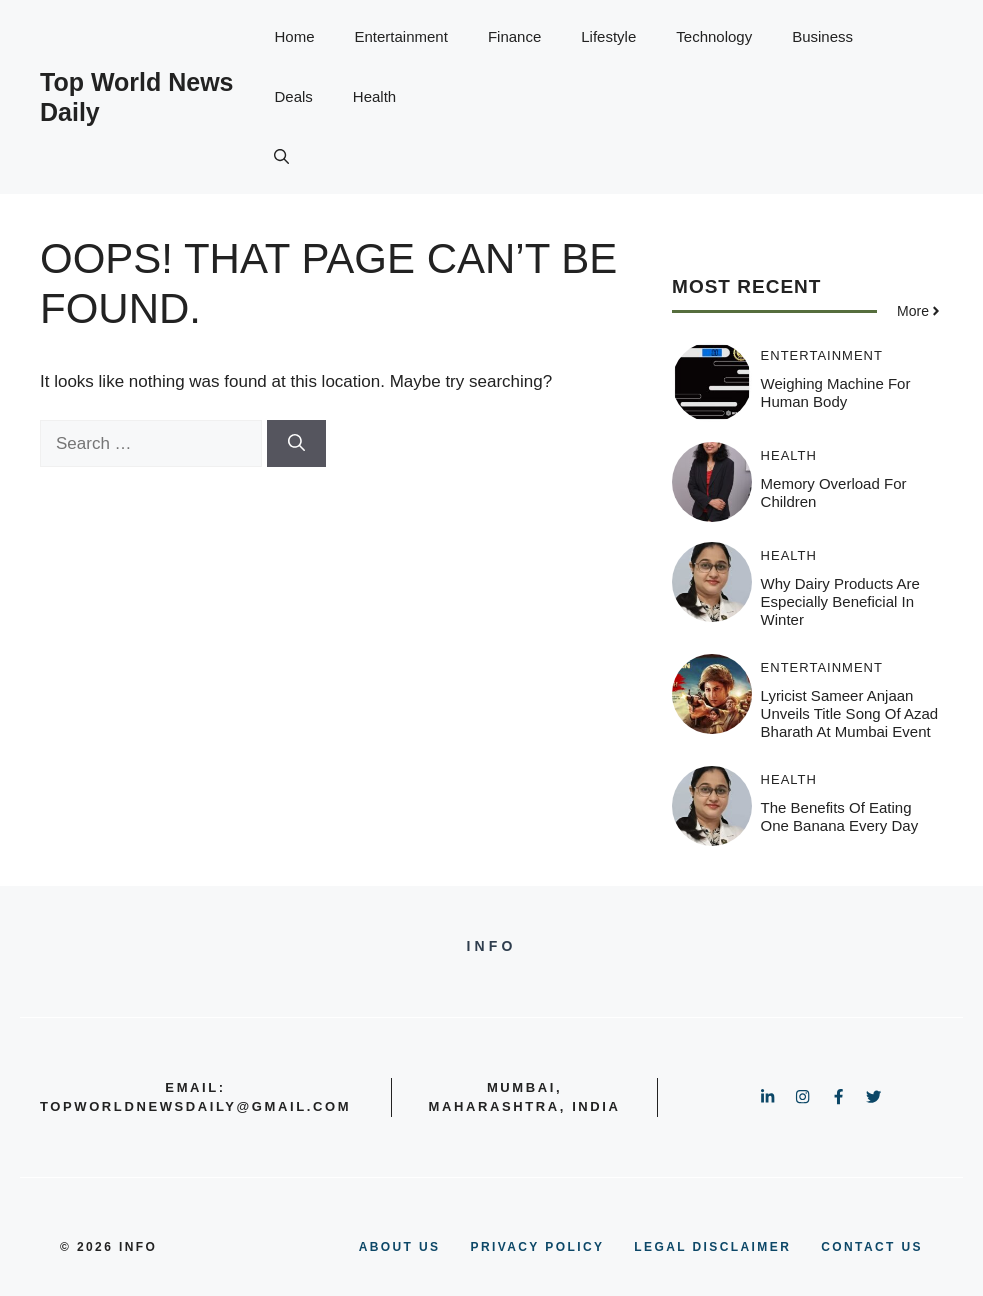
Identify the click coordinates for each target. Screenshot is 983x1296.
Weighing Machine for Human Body (836, 392)
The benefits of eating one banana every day (840, 816)
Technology (714, 36)
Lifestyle (608, 36)
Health (374, 96)
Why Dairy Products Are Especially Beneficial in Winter (840, 601)
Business (822, 36)
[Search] (296, 444)
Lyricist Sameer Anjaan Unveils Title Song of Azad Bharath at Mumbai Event (850, 713)
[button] (281, 157)
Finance (514, 36)
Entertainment (401, 36)
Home (294, 36)
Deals (293, 96)
